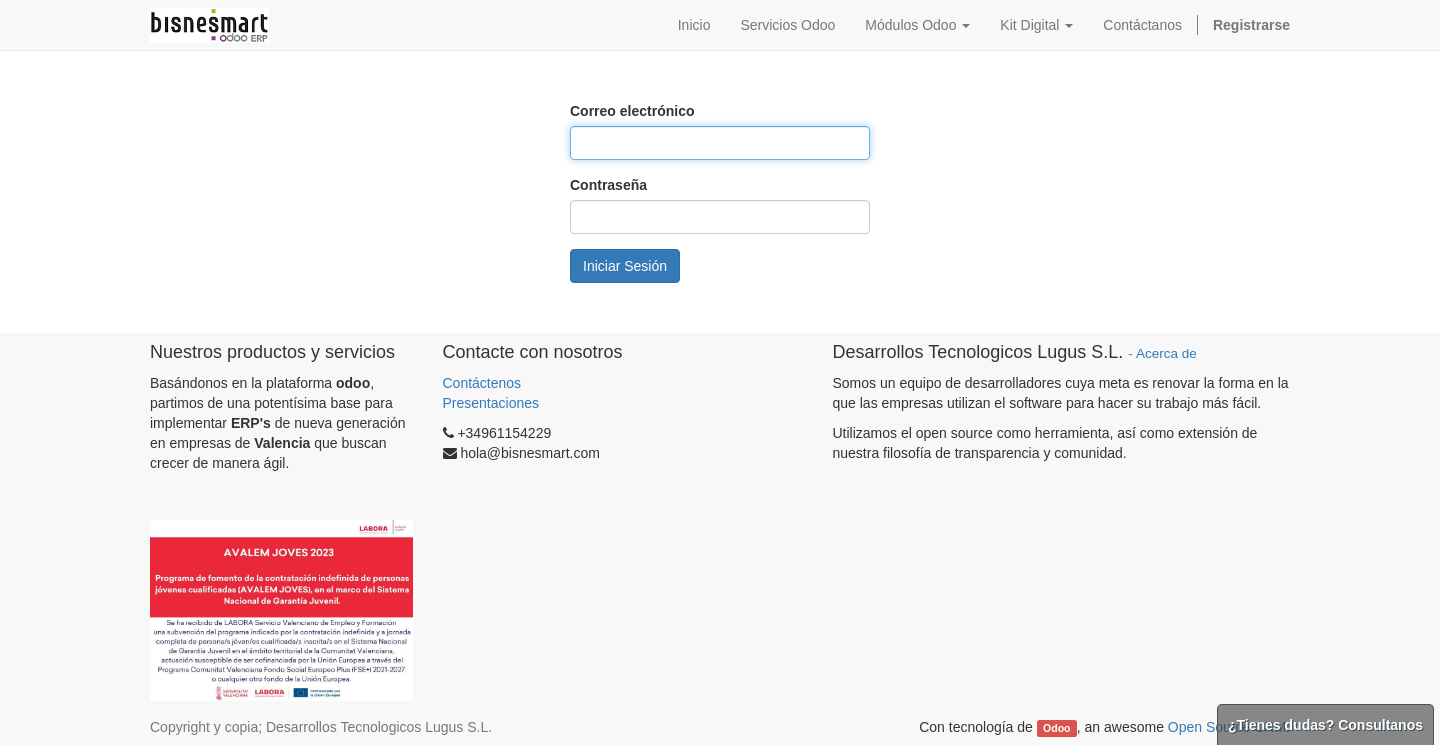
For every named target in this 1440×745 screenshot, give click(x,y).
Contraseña (608, 185)
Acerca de (1166, 353)
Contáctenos (484, 383)
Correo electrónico (632, 111)
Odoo (1056, 728)
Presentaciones (491, 403)
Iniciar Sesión (625, 266)
